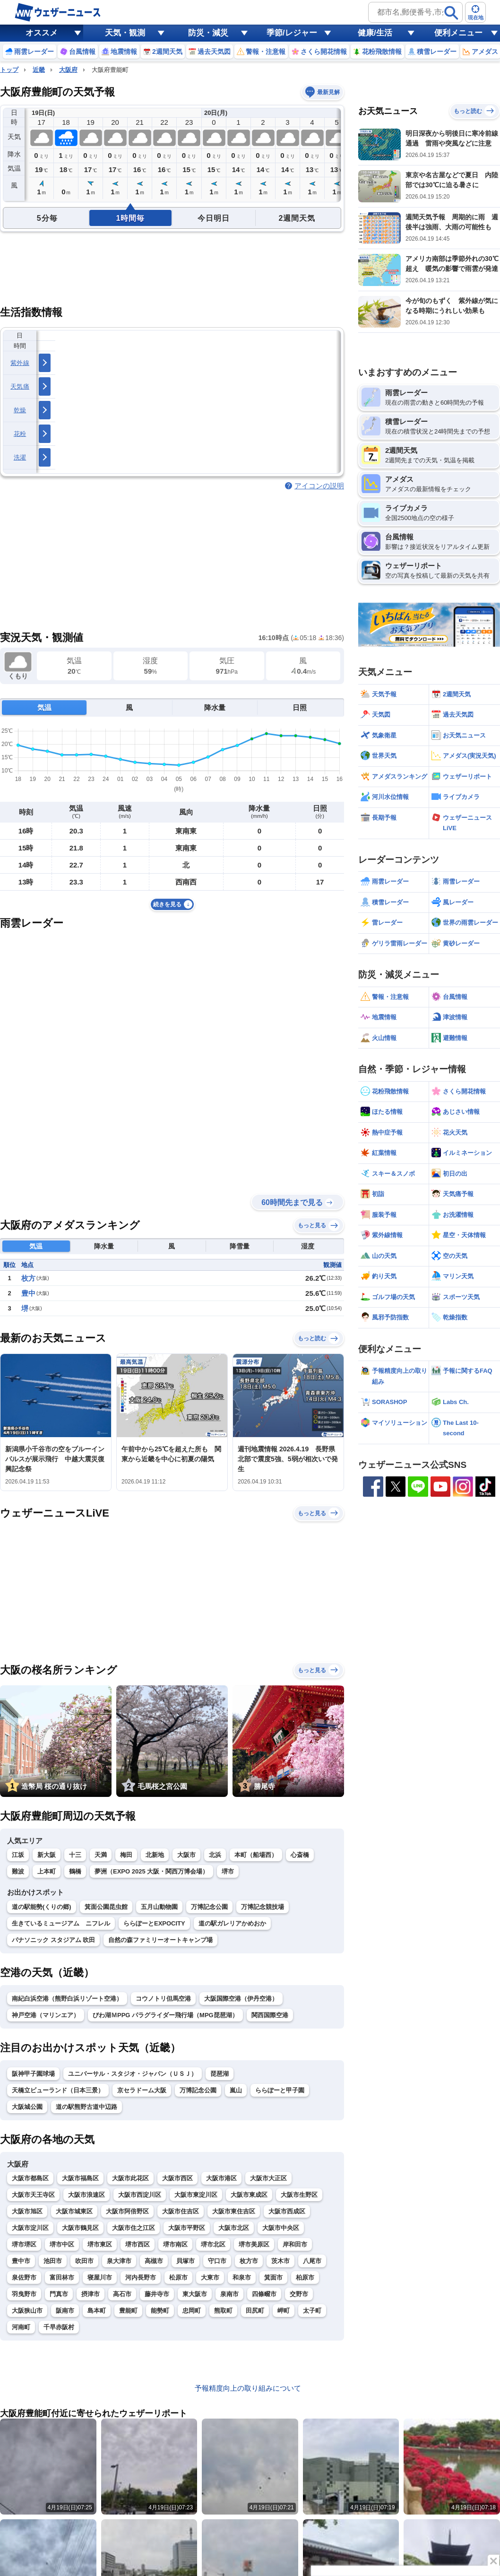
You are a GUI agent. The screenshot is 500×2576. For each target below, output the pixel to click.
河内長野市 (140, 2277)
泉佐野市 (24, 2277)
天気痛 (19, 386)
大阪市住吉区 (180, 2211)
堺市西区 (137, 2244)
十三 (75, 1854)
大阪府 (68, 69)
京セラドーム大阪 (141, 2090)
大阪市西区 (177, 2178)
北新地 (155, 1854)
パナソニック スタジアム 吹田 (53, 1939)
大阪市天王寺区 (33, 2194)
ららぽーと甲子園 (279, 2090)
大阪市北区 (233, 2227)
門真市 (59, 2294)
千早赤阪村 (58, 2327)
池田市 (52, 2260)
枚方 (28, 1278)
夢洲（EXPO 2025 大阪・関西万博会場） (151, 1871)
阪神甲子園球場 (33, 2073)
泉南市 (229, 2294)
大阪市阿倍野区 (127, 2211)
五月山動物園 (159, 1906)
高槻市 (154, 2260)
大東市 (210, 2277)
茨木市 (280, 2260)
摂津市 (90, 2294)
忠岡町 (191, 2310)
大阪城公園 (27, 2106)
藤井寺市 (157, 2294)
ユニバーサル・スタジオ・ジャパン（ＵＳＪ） (132, 2073)
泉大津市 (119, 2260)
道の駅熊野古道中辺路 (86, 2106)
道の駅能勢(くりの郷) (41, 1906)
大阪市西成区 (286, 2211)
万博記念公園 (209, 1906)
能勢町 (160, 2310)
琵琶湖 (219, 2073)
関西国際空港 (269, 2015)
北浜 (215, 1854)
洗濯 (20, 457)
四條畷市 (264, 2294)
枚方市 (249, 2260)
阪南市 (65, 2310)
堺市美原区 (254, 2244)
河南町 (21, 2327)
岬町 (283, 2310)
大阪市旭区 (27, 2211)
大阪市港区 (221, 2178)
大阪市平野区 (186, 2227)
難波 (18, 1871)
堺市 (228, 1871)
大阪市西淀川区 (139, 2194)
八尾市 (312, 2260)
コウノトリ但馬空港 (163, 1998)
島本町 (96, 2310)
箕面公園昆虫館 (106, 1906)
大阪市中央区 (280, 2227)
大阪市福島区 (80, 2178)
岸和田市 (295, 2244)
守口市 (217, 2260)
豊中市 (21, 2260)
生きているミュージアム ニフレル (61, 1923)
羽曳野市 (24, 2294)
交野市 (299, 2294)
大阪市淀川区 (30, 2227)
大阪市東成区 (249, 2194)
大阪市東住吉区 (233, 2211)
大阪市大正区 (268, 2178)
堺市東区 (99, 2244)
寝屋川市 (99, 2277)
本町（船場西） (255, 1854)
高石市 (122, 2294)
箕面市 (273, 2277)
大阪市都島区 (30, 2178)
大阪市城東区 (74, 2211)
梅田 (126, 1854)
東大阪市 (194, 2294)
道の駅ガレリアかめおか (232, 1923)
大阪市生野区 (299, 2194)
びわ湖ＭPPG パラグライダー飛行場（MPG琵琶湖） (165, 2015)
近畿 (39, 69)
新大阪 (46, 1854)
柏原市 (305, 2277)
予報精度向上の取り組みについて (248, 2388)
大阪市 (186, 1854)
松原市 (178, 2277)
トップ (9, 69)
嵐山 (236, 2090)
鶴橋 (75, 1871)
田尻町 (255, 2310)
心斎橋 (300, 1854)
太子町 (312, 2310)
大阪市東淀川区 (195, 2194)
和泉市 (242, 2277)
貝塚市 (185, 2260)
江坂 (18, 1854)
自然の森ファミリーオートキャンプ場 (160, 1939)
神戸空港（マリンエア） (45, 2015)
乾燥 (20, 410)
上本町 (46, 1871)
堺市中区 (62, 2244)
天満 (101, 1854)
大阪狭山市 (27, 2310)
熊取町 (223, 2310)
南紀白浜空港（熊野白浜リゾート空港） (67, 1998)
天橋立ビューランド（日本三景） (58, 2090)
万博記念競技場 (262, 1906)
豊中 (28, 1293)
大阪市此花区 (130, 2178)
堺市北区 (213, 2244)
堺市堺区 (24, 2244)
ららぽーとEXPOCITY (154, 1923)
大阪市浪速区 (86, 2194)
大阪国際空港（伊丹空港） (241, 1998)
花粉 (20, 434)
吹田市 (84, 2260)
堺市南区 (175, 2244)
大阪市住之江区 (133, 2227)
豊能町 (128, 2310)
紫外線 (19, 363)
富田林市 (62, 2277)
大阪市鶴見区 (80, 2227)
